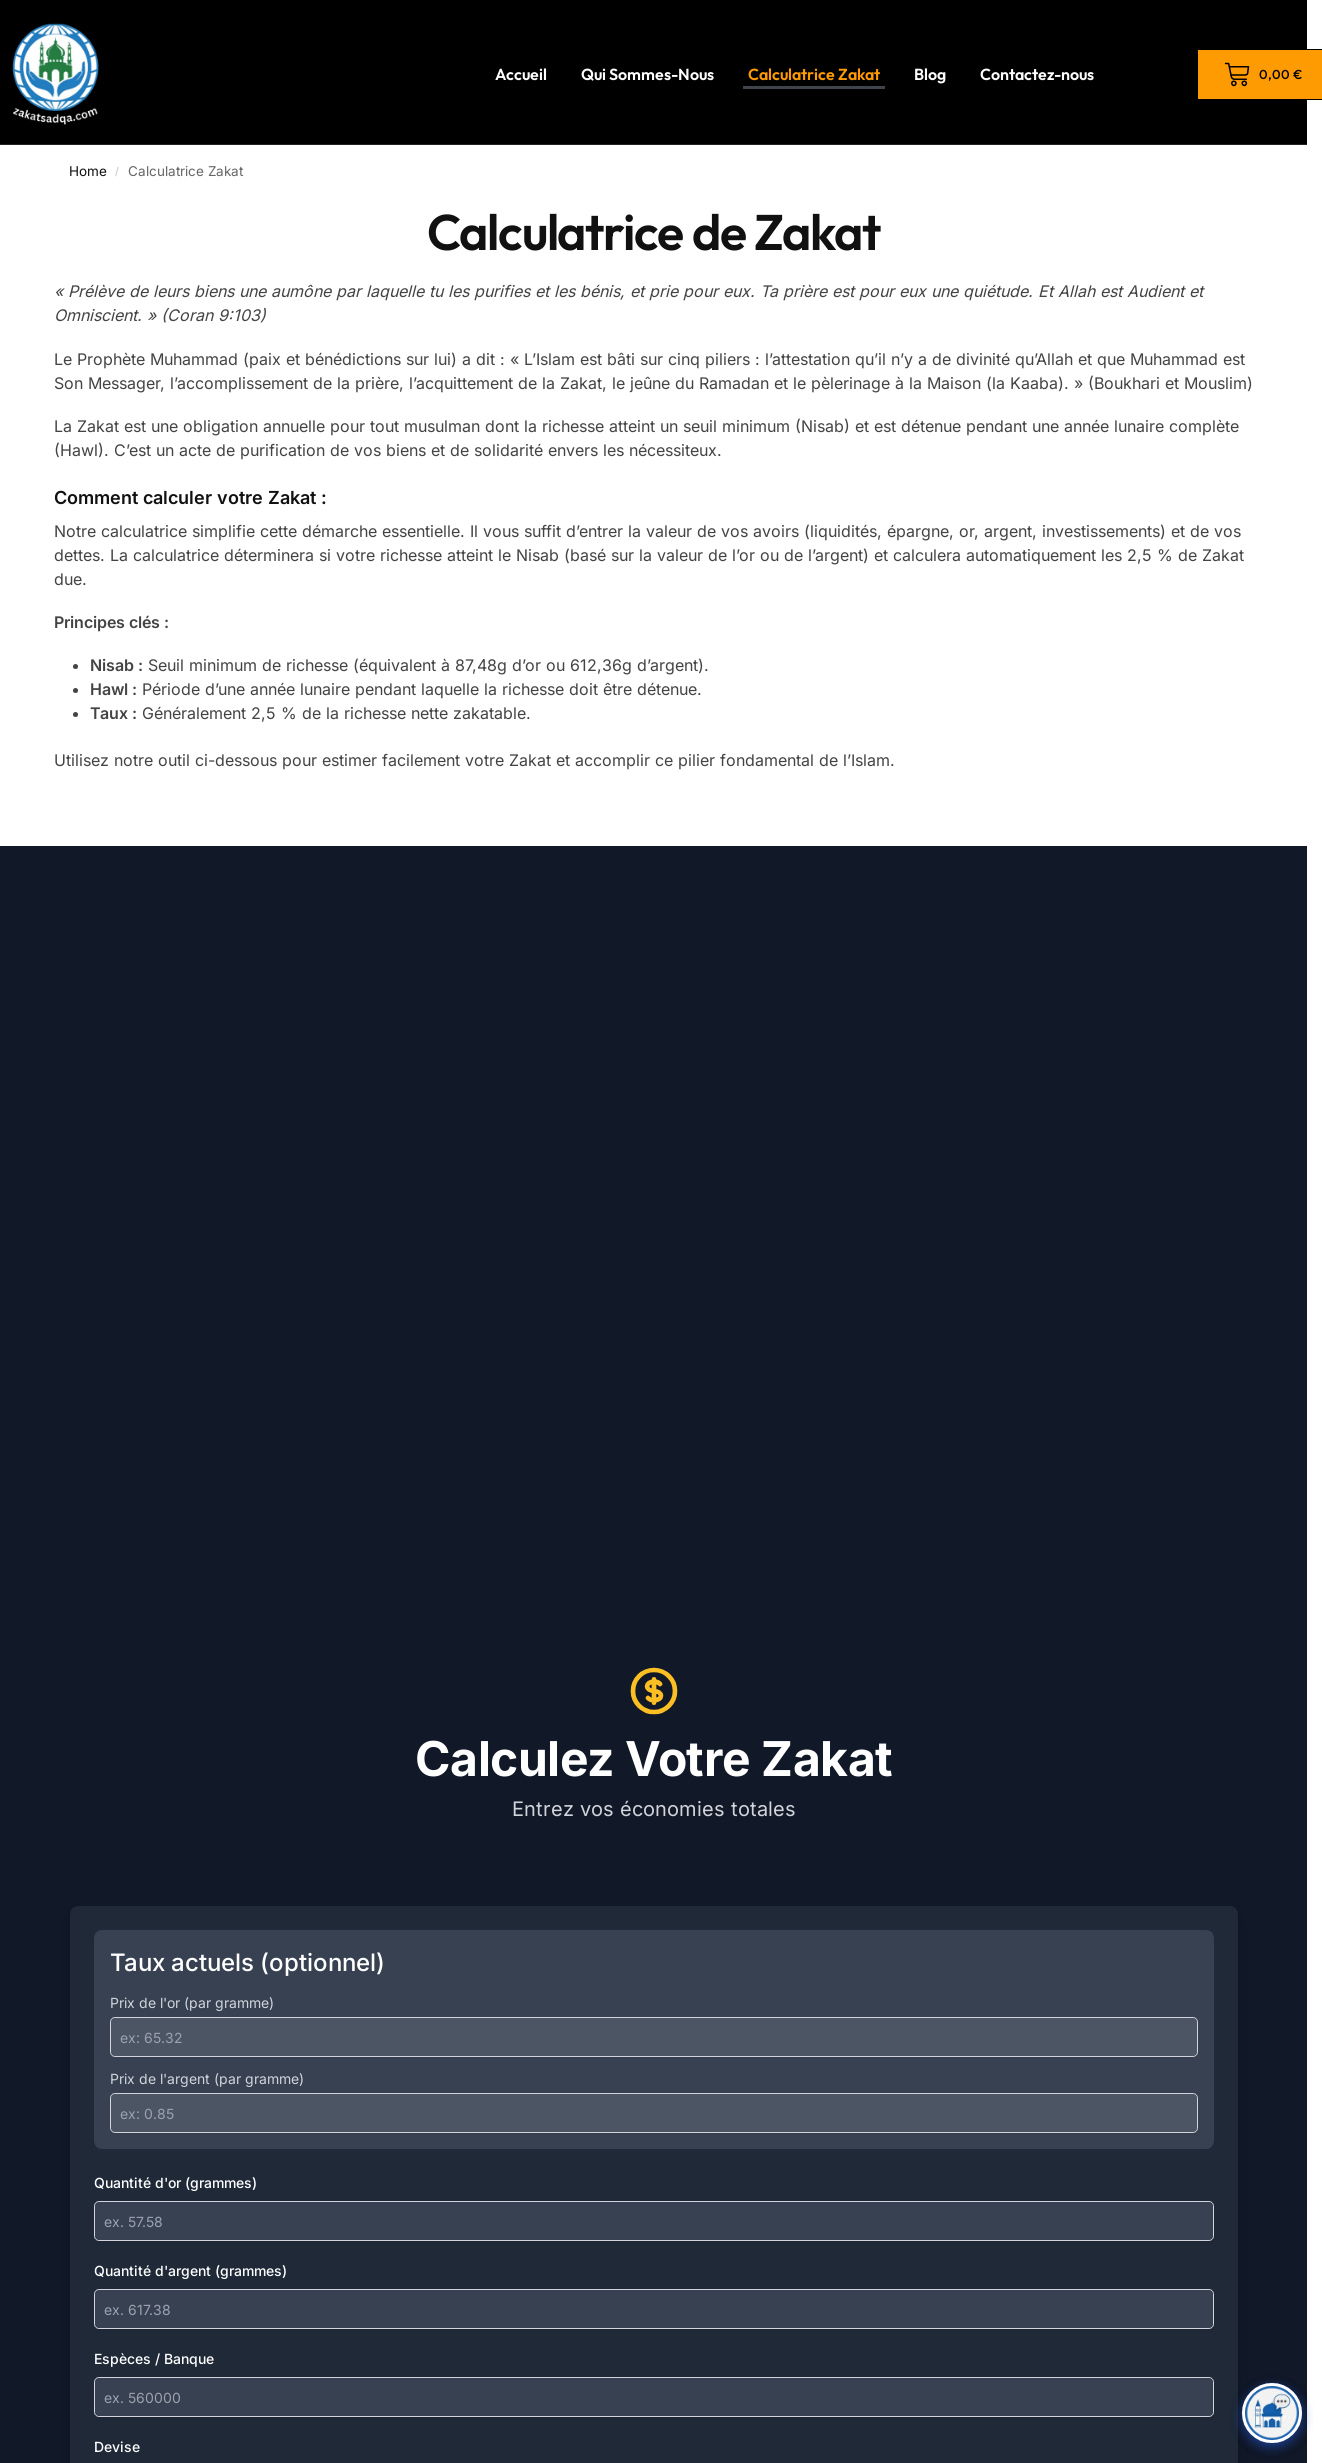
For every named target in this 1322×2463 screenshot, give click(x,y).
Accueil (521, 74)
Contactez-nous (1037, 74)
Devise (117, 2446)
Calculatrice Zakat (814, 74)
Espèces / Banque (154, 2358)
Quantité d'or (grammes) (175, 2182)
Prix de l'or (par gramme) (192, 2002)
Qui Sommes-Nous (647, 74)
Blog (930, 74)
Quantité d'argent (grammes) (190, 2270)
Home (88, 171)
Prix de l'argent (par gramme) (207, 2078)
